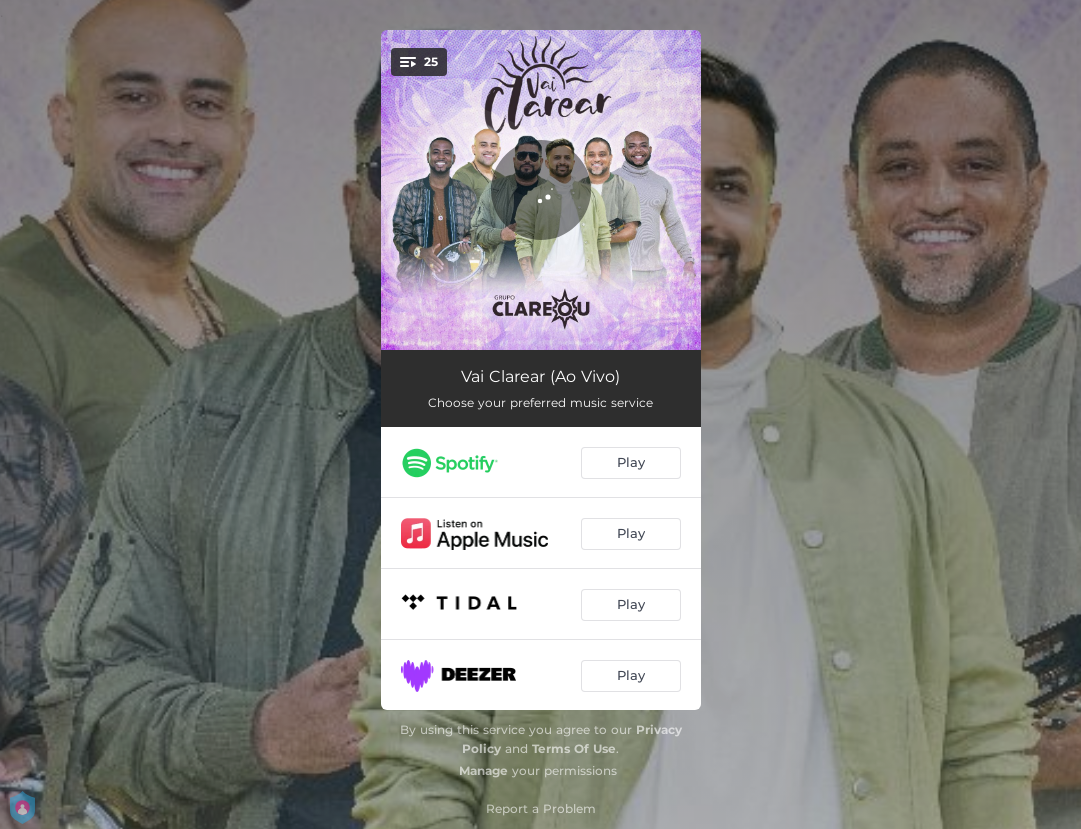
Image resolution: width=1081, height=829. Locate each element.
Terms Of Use (574, 748)
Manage (483, 770)
